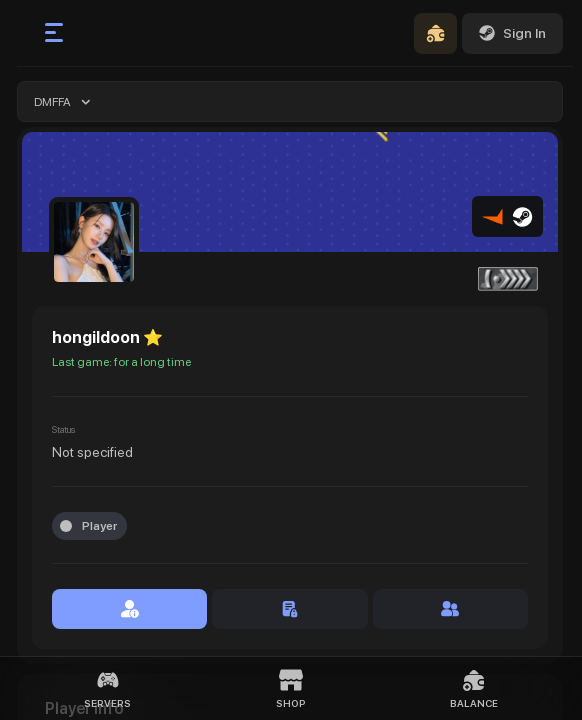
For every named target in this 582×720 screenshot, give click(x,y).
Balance (474, 688)
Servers (107, 688)
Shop (291, 688)
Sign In (512, 33)
